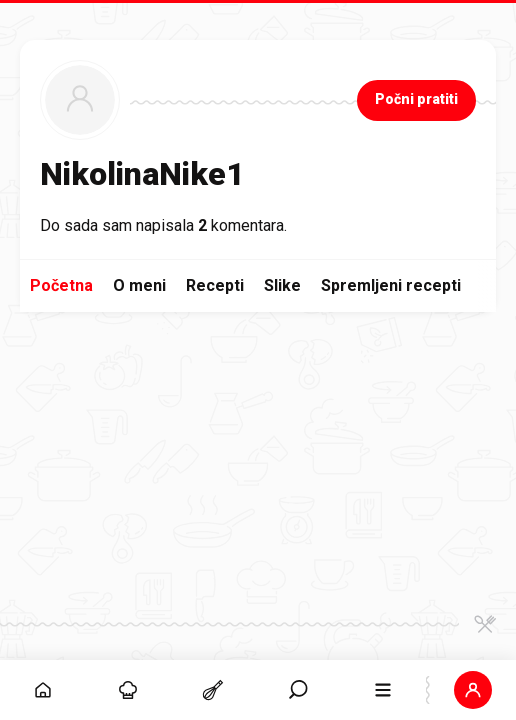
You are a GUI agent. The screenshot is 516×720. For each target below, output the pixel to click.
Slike (282, 285)
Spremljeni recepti (391, 285)
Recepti (215, 285)
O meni (139, 285)
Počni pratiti (416, 99)
